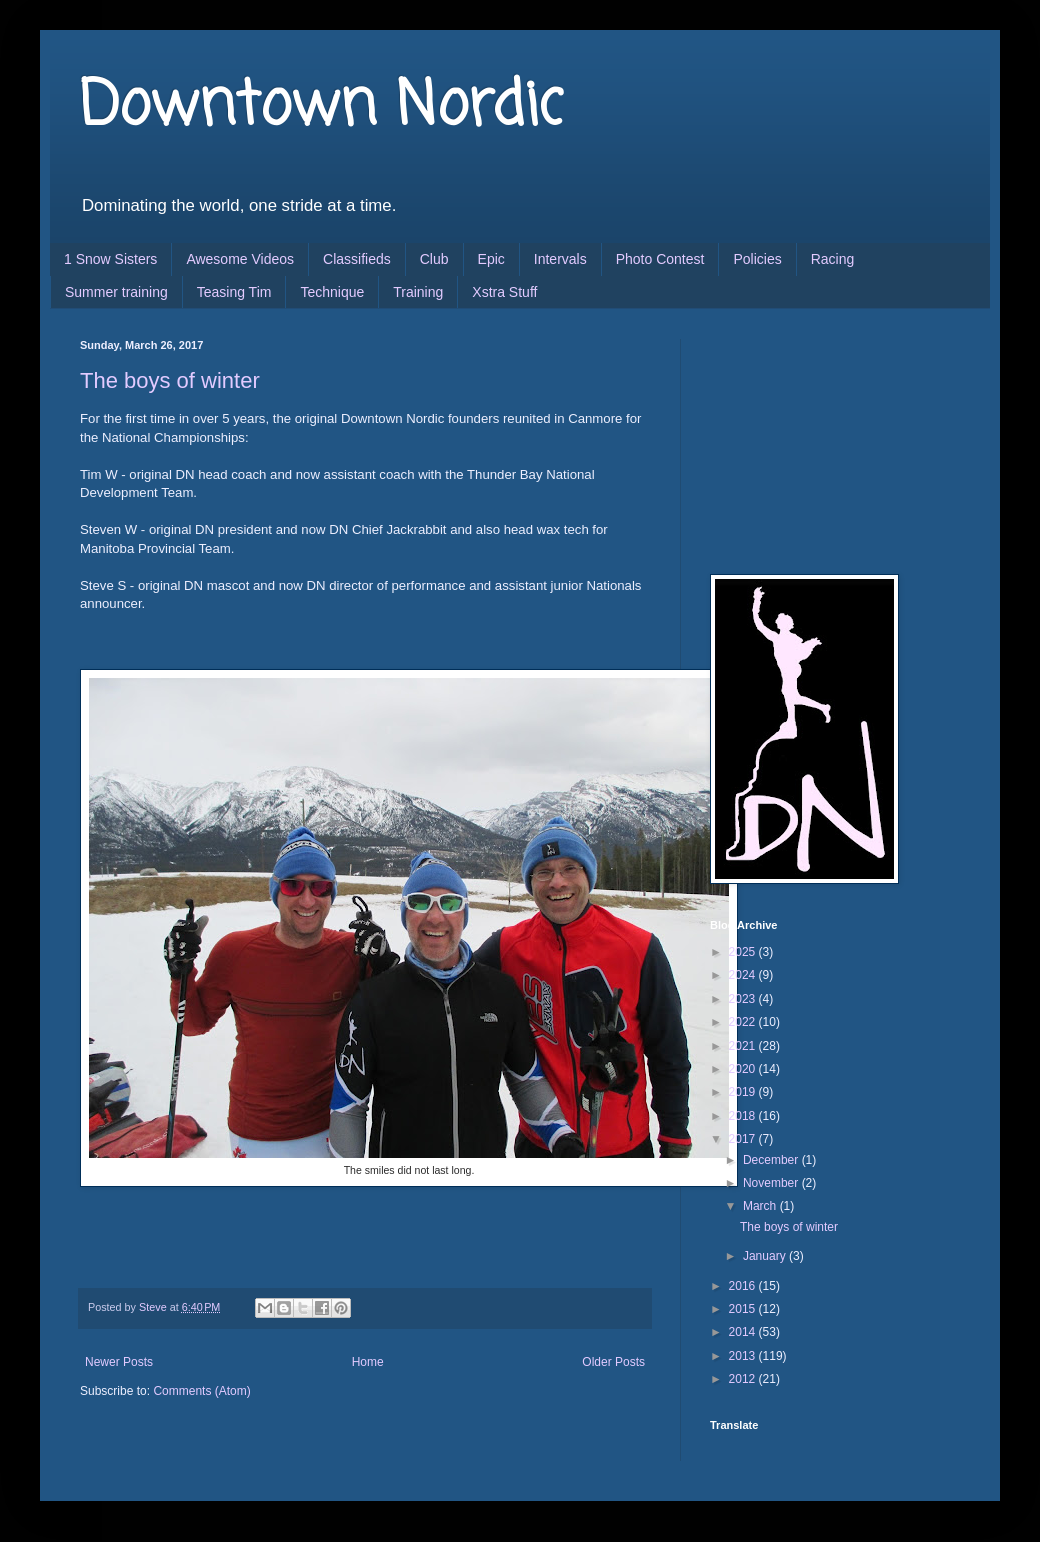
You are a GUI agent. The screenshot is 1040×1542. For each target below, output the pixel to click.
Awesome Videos (240, 259)
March (761, 1206)
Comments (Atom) (201, 1391)
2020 (744, 1069)
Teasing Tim (234, 292)
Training (418, 292)
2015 (744, 1309)
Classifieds (357, 259)
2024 (744, 975)
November (772, 1183)
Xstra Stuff (504, 292)
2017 (744, 1139)
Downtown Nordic (321, 107)
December (772, 1160)
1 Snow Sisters (110, 259)
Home (368, 1362)
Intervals (560, 259)
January (766, 1256)
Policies (757, 259)
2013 (744, 1356)
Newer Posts (119, 1362)
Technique (332, 292)
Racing (833, 259)
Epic (491, 259)
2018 (744, 1116)
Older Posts (613, 1362)
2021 (744, 1046)
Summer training (116, 292)
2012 (744, 1379)
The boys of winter (170, 380)
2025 (744, 952)
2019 (744, 1092)
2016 (744, 1286)
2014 (744, 1332)
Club (434, 259)
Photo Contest (660, 259)
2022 (744, 1022)
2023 (744, 999)
